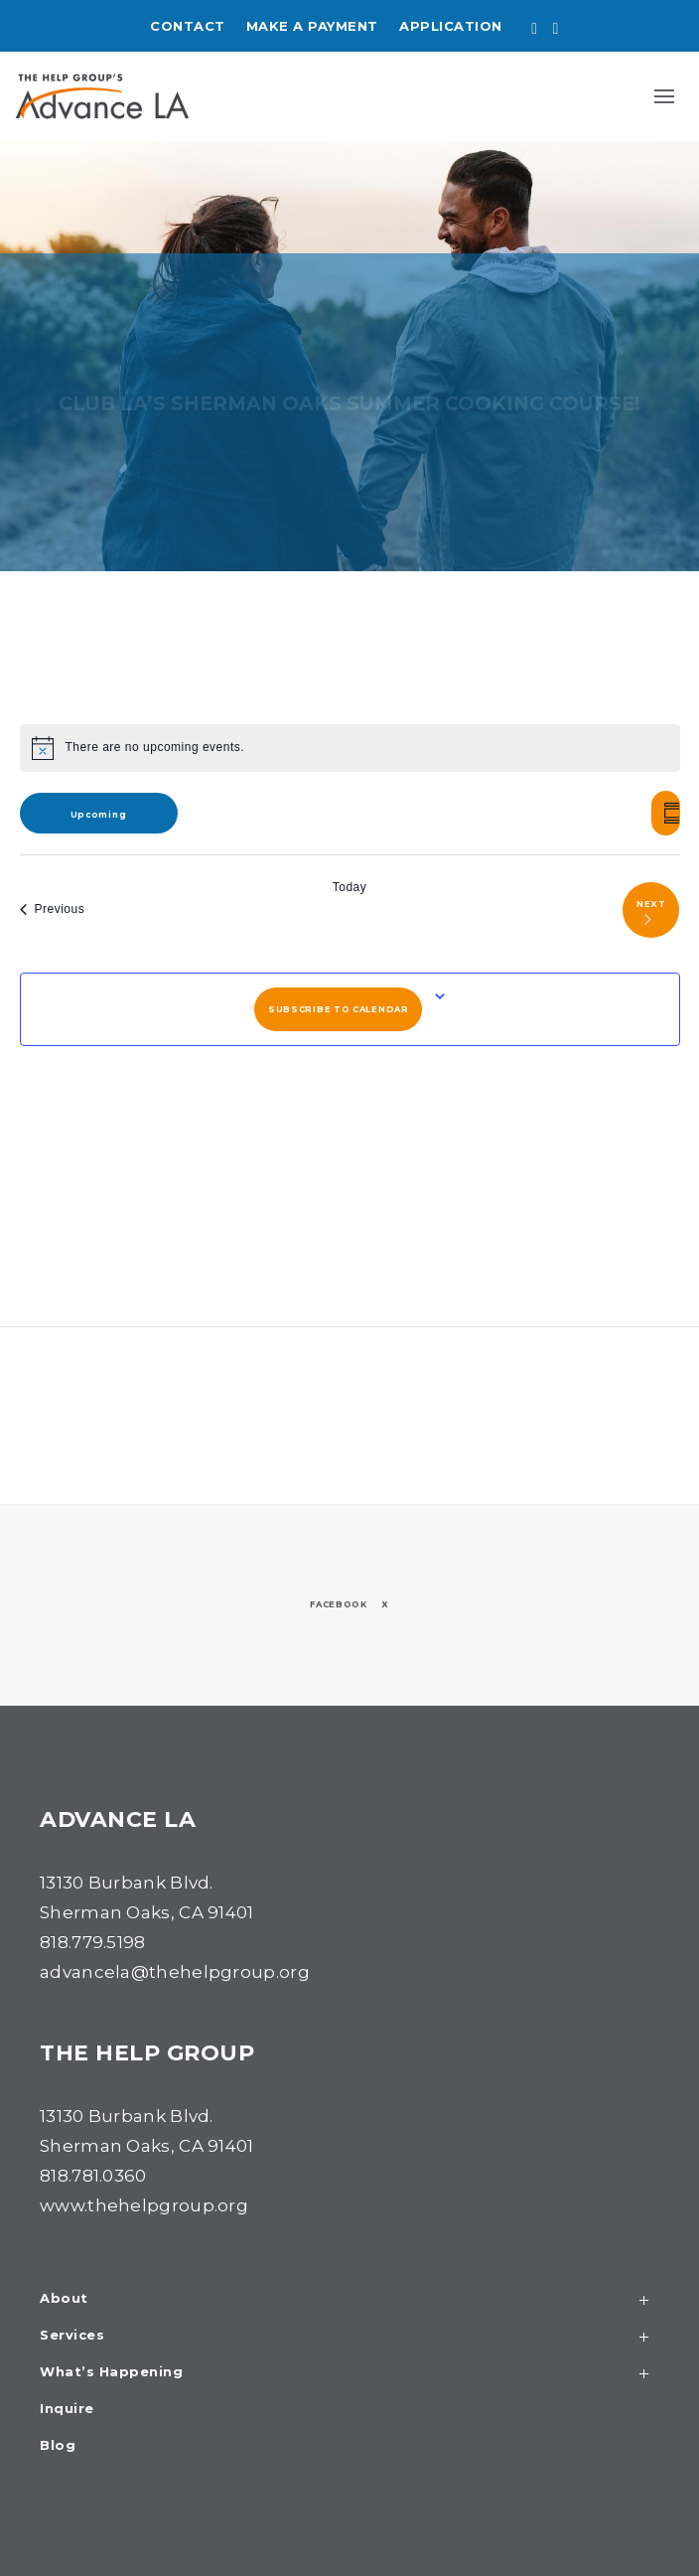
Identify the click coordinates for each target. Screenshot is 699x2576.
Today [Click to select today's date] (350, 887)
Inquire (67, 2409)
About (349, 2300)
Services (349, 2337)
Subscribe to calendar (338, 1009)
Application (450, 26)
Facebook (338, 1604)
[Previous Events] (52, 910)
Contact (187, 26)
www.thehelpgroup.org (144, 2205)
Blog (57, 2446)
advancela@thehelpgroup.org (175, 1972)
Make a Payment (312, 26)
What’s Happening (349, 2373)
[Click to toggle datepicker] (99, 813)
